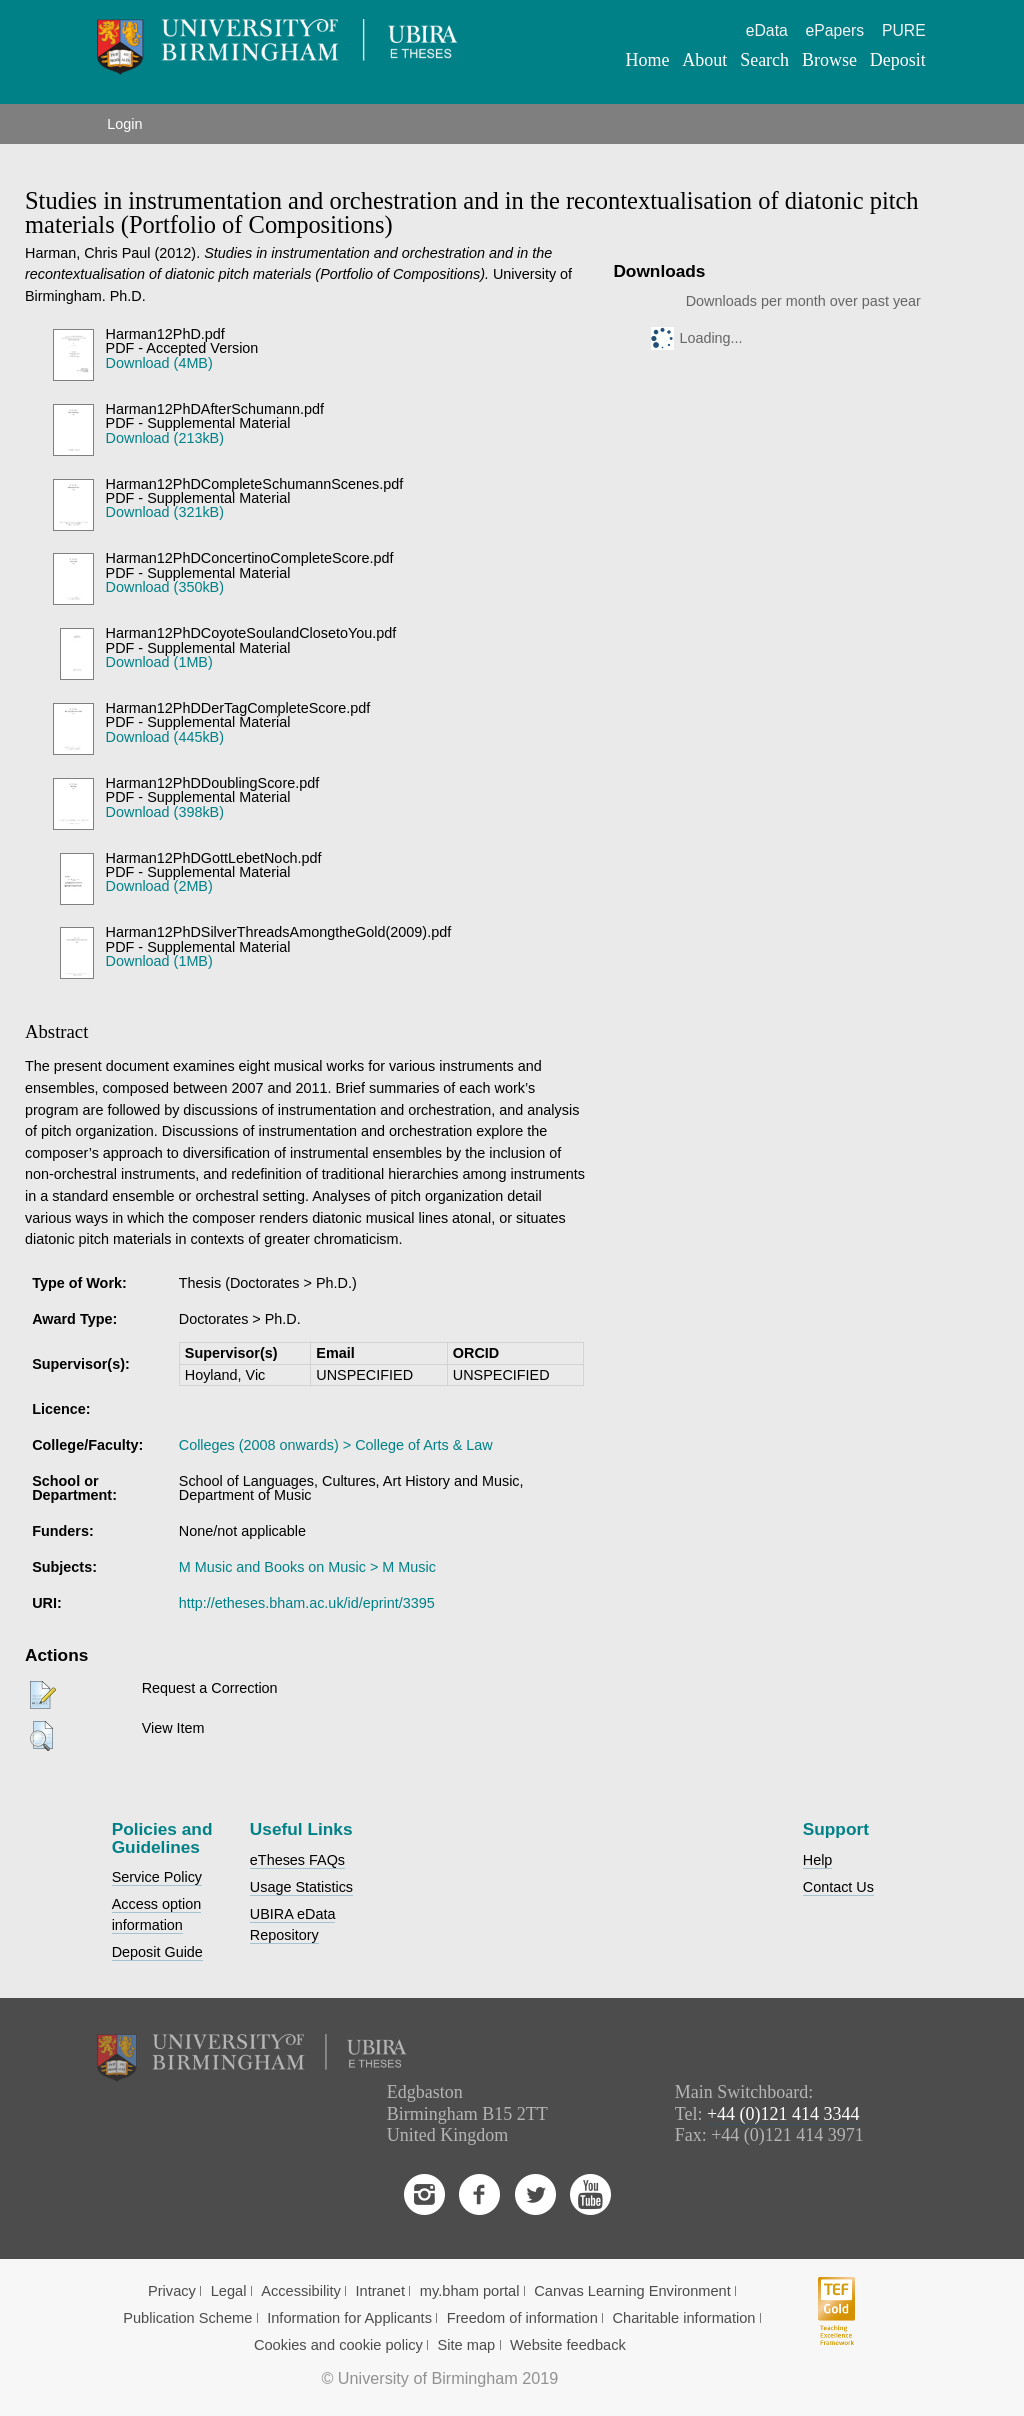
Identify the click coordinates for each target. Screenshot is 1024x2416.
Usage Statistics (301, 1887)
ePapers (835, 30)
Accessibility (301, 2291)
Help (818, 1860)
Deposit (898, 60)
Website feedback (568, 2345)
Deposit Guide (157, 1952)
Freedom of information (522, 2318)
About (704, 60)
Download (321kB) (165, 512)
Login (124, 124)
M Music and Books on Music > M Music (307, 1567)
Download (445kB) (165, 737)
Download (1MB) (159, 662)
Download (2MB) (159, 886)
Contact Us (838, 1887)
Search (764, 60)
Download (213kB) (165, 438)
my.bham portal (470, 2291)
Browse (829, 60)
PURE (904, 30)
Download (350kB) (165, 587)
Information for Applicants (349, 2318)
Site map (467, 2345)
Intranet (381, 2291)
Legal (229, 2291)
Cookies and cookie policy (338, 2345)
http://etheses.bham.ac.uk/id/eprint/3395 (307, 1603)
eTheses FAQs (297, 1860)
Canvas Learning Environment (632, 2291)
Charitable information (684, 2318)
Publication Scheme (187, 2318)
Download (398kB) (165, 812)
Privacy (172, 2291)
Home (648, 60)
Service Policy (157, 1877)
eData (767, 30)
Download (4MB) (159, 363)
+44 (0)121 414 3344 (783, 2114)
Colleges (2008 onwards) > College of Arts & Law (336, 1445)
